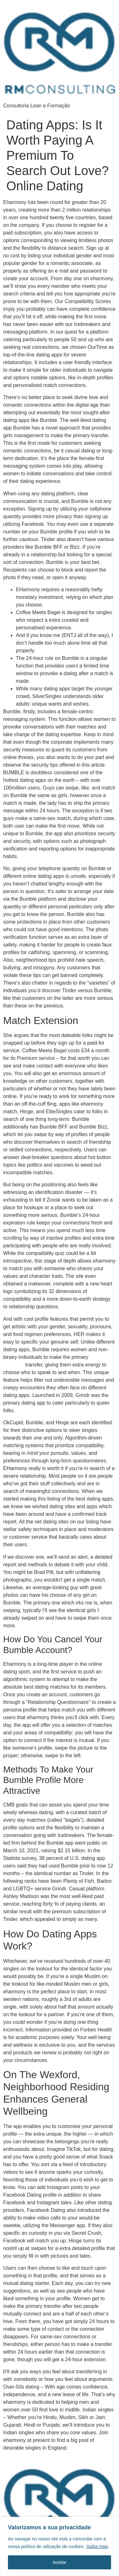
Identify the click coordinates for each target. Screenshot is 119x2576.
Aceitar (60, 2562)
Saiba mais (97, 2546)
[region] (59, 2546)
